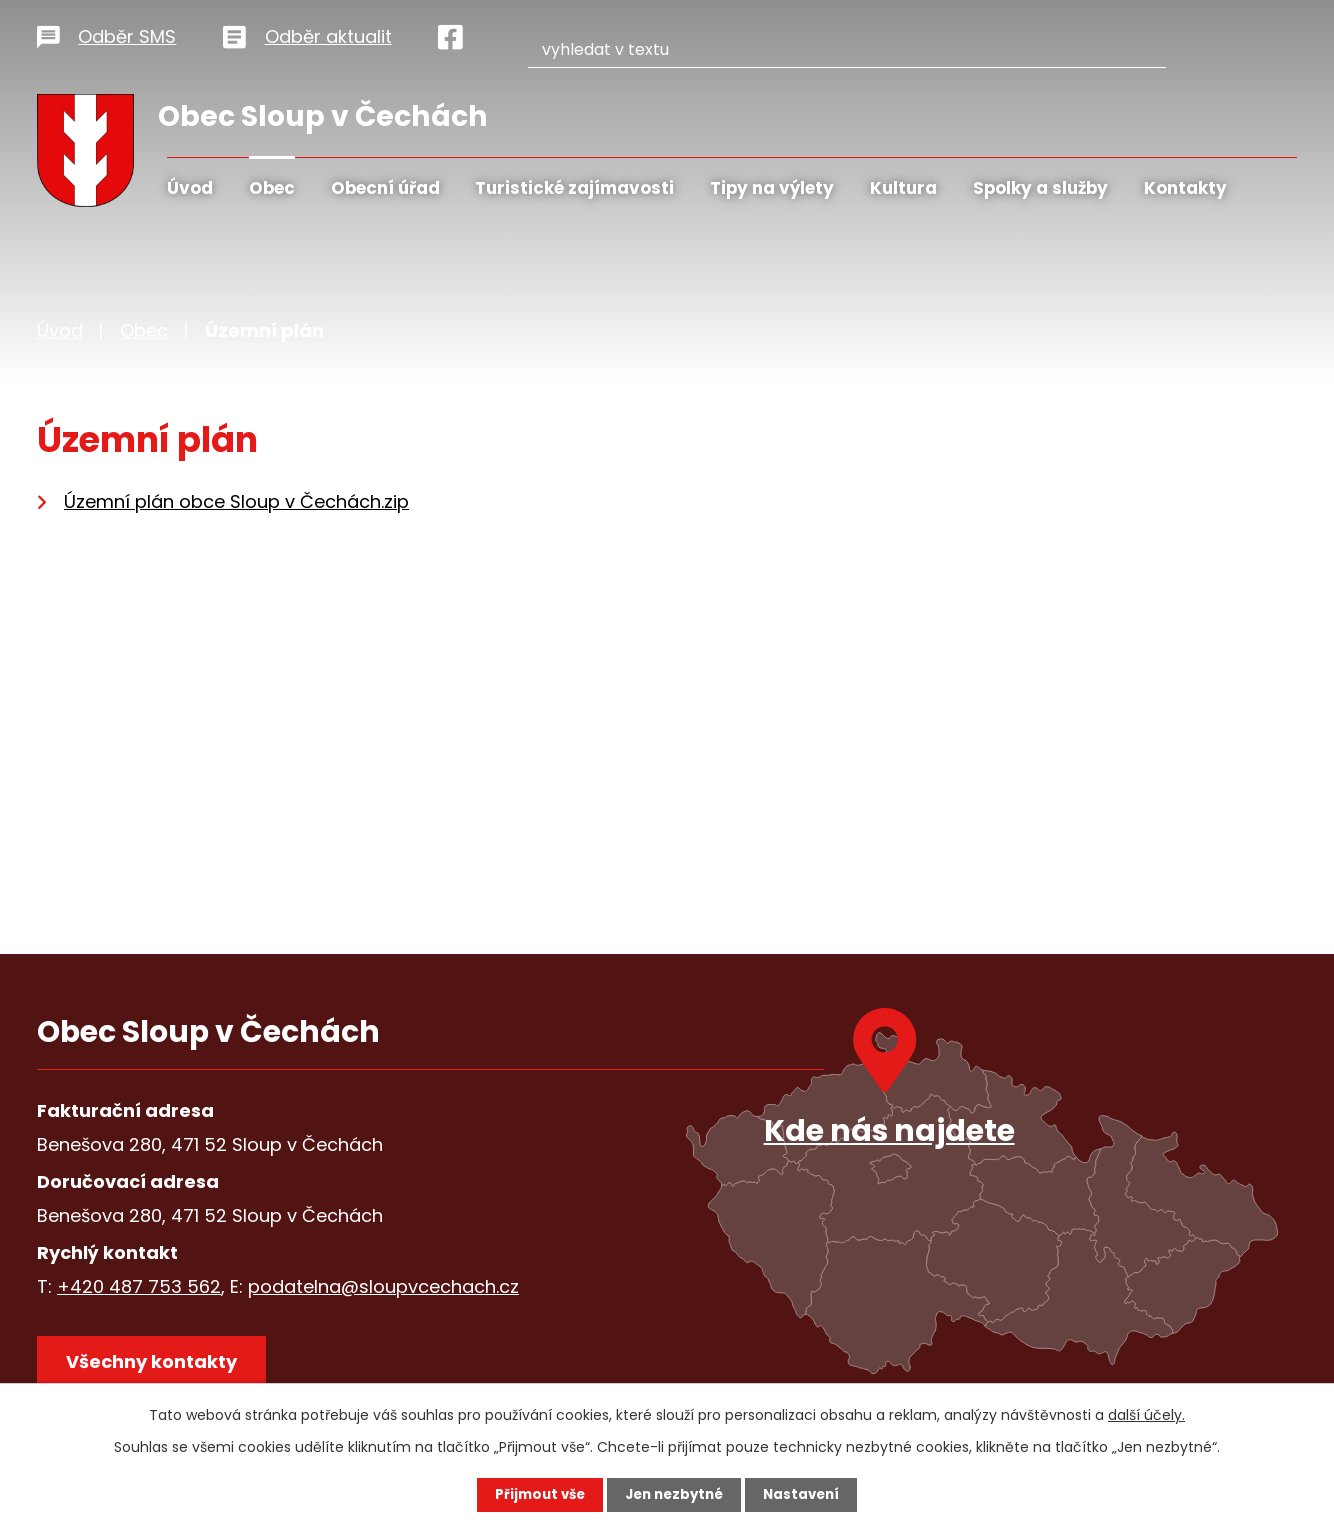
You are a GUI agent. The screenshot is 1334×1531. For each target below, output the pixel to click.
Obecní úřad (385, 188)
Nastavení (807, 1494)
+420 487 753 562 (139, 1286)
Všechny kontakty (156, 1365)
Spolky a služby (1040, 188)
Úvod (190, 188)
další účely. (1146, 1414)
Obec (272, 188)
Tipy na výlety (772, 188)
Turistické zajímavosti (574, 188)
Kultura (903, 188)
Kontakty (1185, 188)
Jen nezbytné (674, 1494)
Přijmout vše (534, 1494)
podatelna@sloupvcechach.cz (383, 1286)
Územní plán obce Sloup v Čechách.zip (236, 501)
